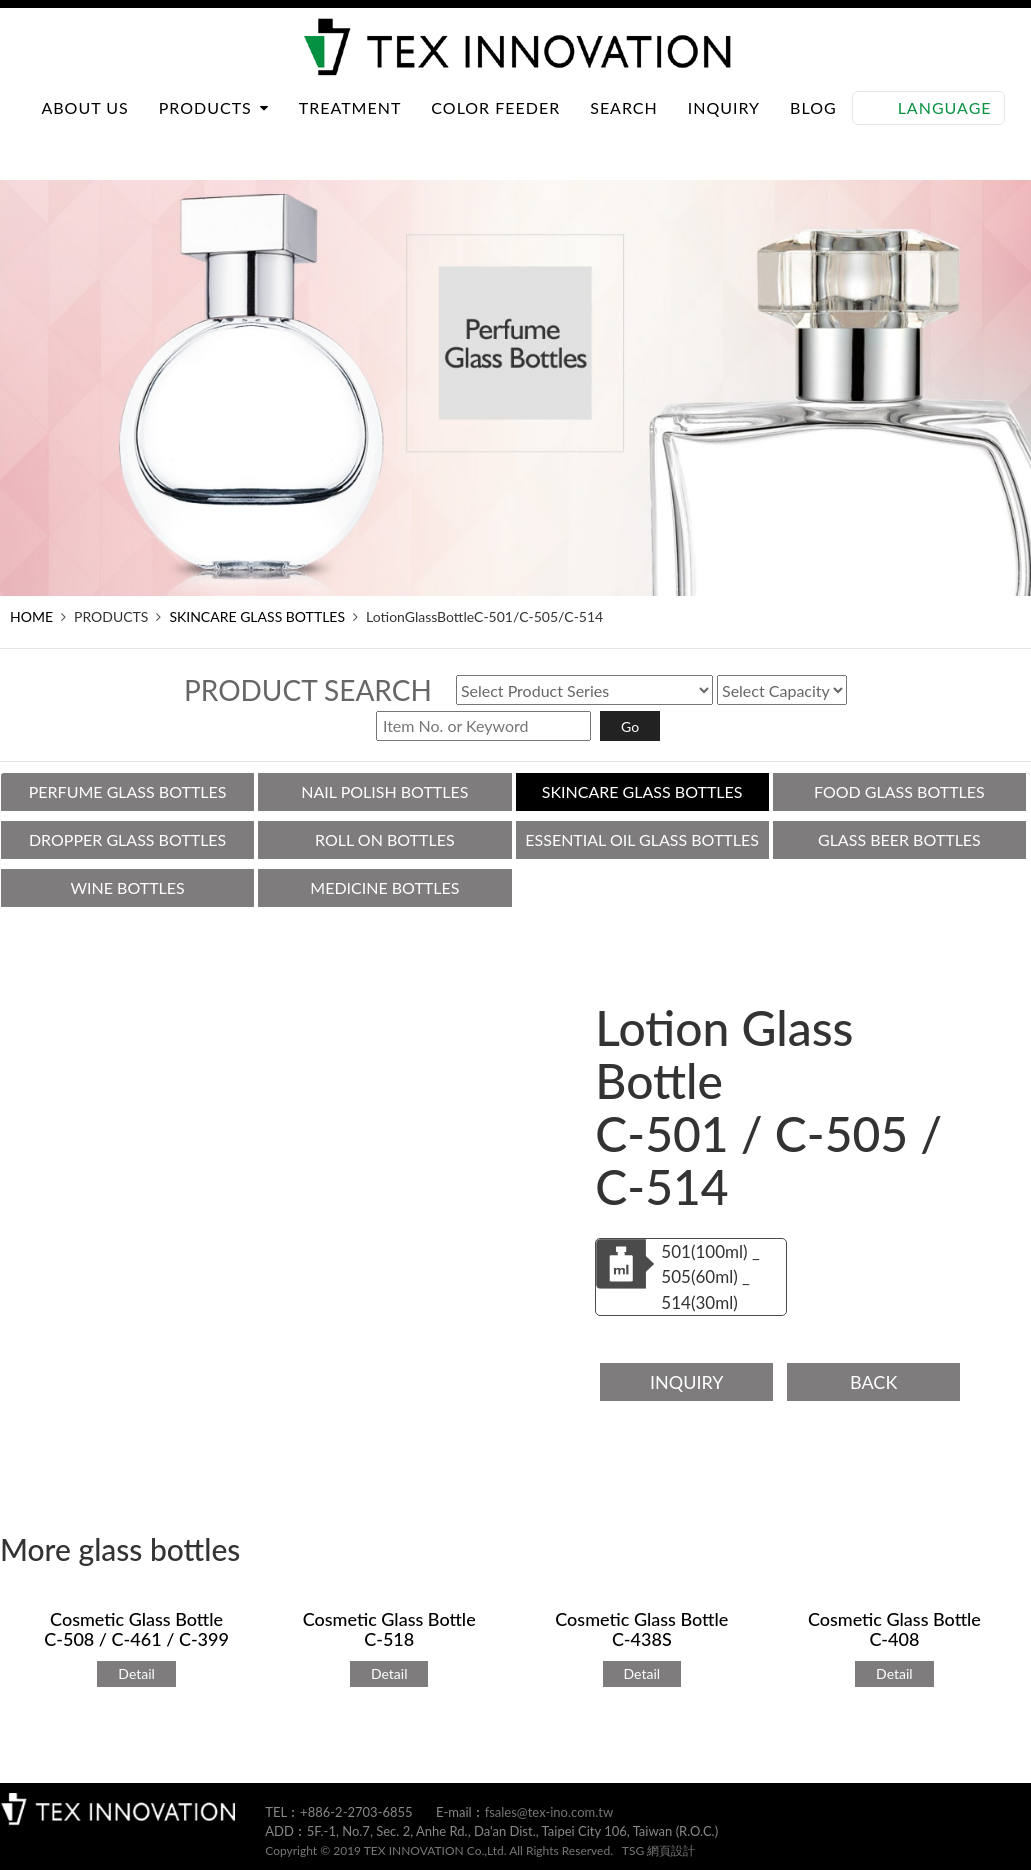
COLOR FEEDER (495, 127)
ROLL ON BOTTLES (385, 839)
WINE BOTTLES (127, 887)
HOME (31, 616)
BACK (873, 1382)
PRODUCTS (214, 127)
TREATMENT (350, 127)
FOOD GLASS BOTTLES (899, 791)
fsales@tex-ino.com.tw (549, 1812)
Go (630, 726)
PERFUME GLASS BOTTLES (128, 791)
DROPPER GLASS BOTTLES (127, 839)
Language (945, 127)
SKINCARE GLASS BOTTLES (257, 616)
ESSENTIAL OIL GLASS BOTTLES (642, 839)
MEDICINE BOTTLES (384, 887)
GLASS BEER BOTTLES (899, 839)
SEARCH (624, 127)
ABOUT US (84, 127)
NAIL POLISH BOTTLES (384, 791)
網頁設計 (671, 1850)
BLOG (813, 127)
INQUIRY (724, 127)
